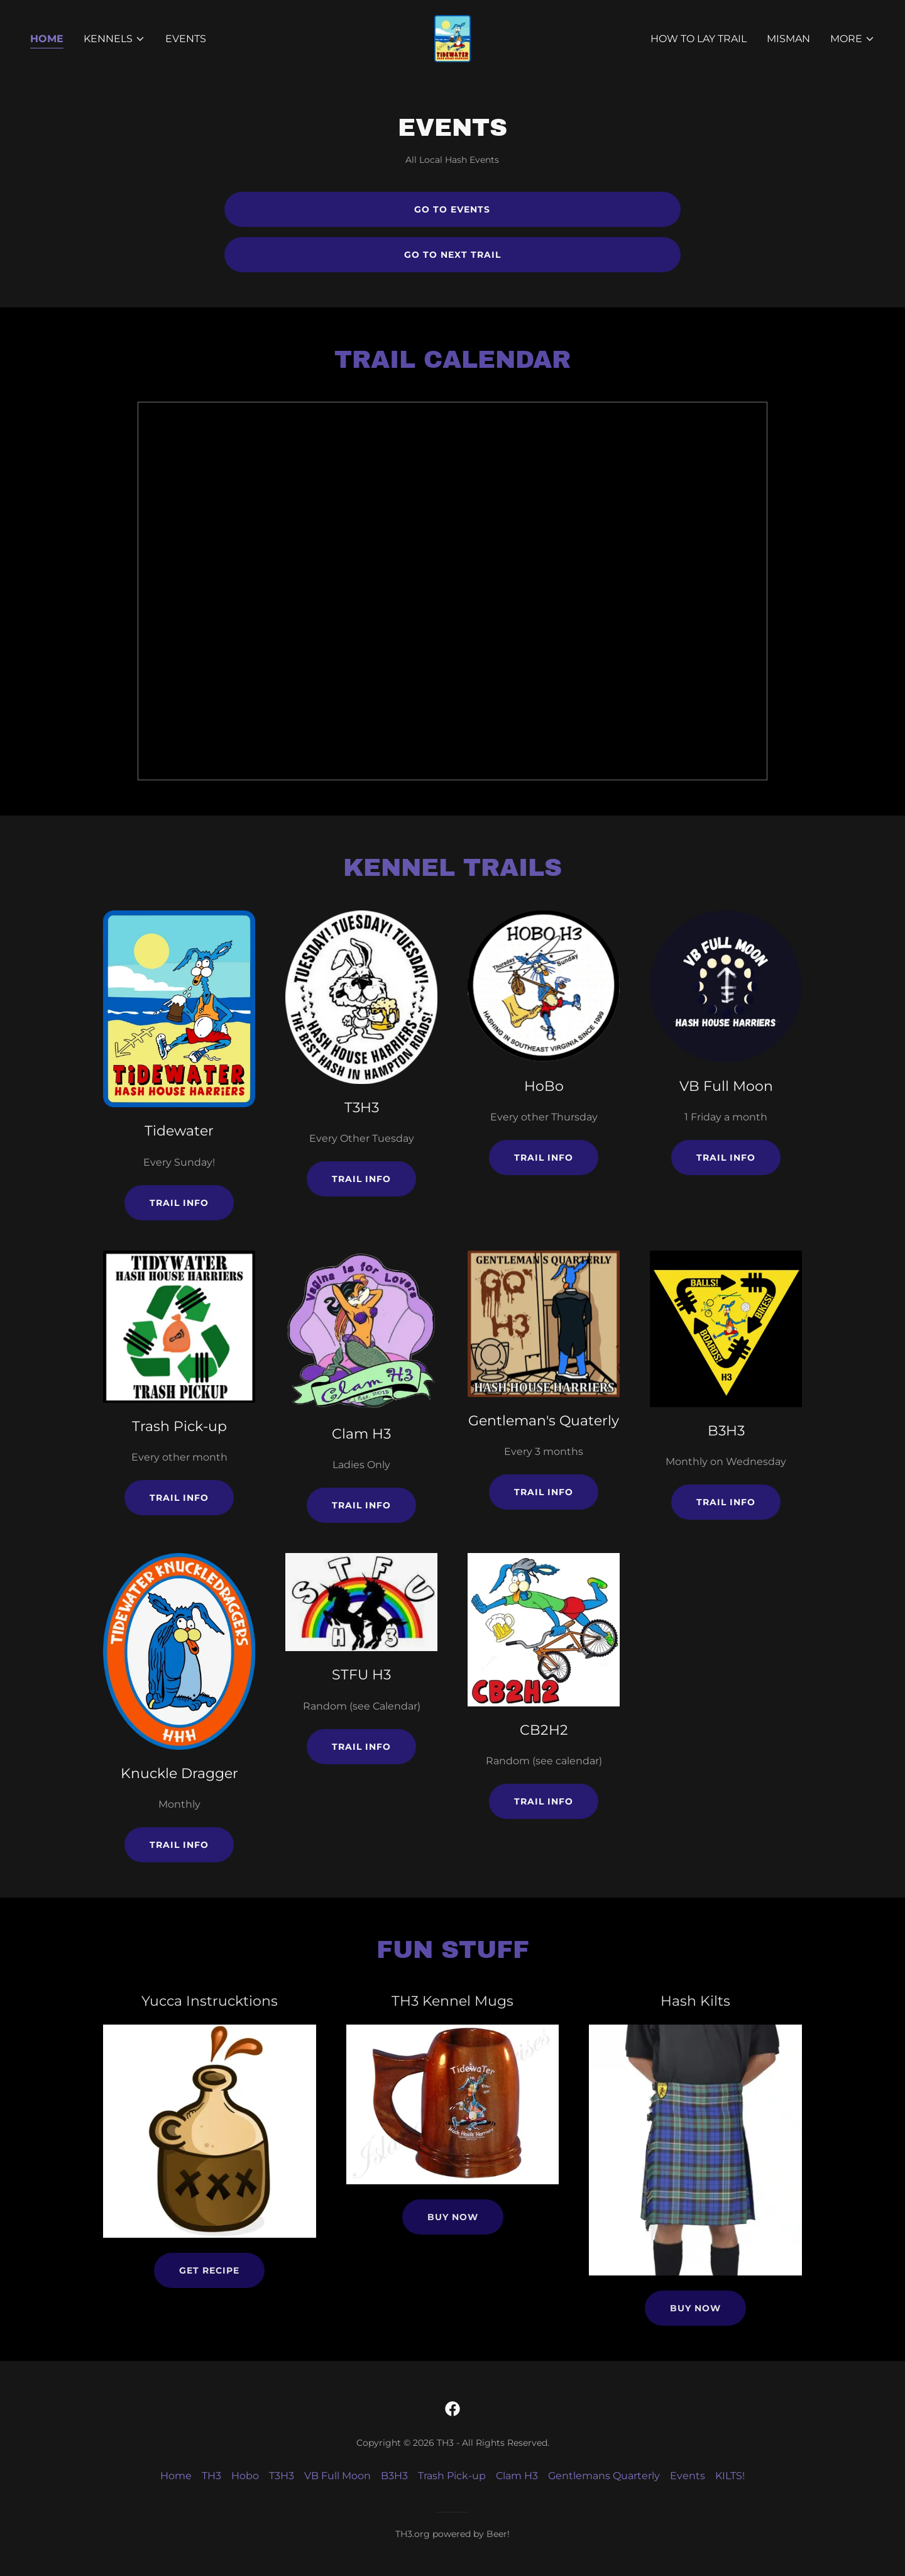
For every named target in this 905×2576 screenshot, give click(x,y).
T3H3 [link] (281, 2476)
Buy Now (452, 2217)
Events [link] (185, 39)
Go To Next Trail (452, 254)
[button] (114, 39)
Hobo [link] (245, 2476)
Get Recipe (209, 2270)
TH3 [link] (211, 2476)
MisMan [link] (788, 39)
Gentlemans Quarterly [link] (604, 2476)
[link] (452, 38)
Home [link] (46, 39)
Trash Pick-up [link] (452, 2476)
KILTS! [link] (730, 2476)
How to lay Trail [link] (698, 39)
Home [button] (176, 2476)
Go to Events (452, 209)
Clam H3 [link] (517, 2476)
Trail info (179, 1202)
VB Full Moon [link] (337, 2476)
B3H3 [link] (394, 2476)
